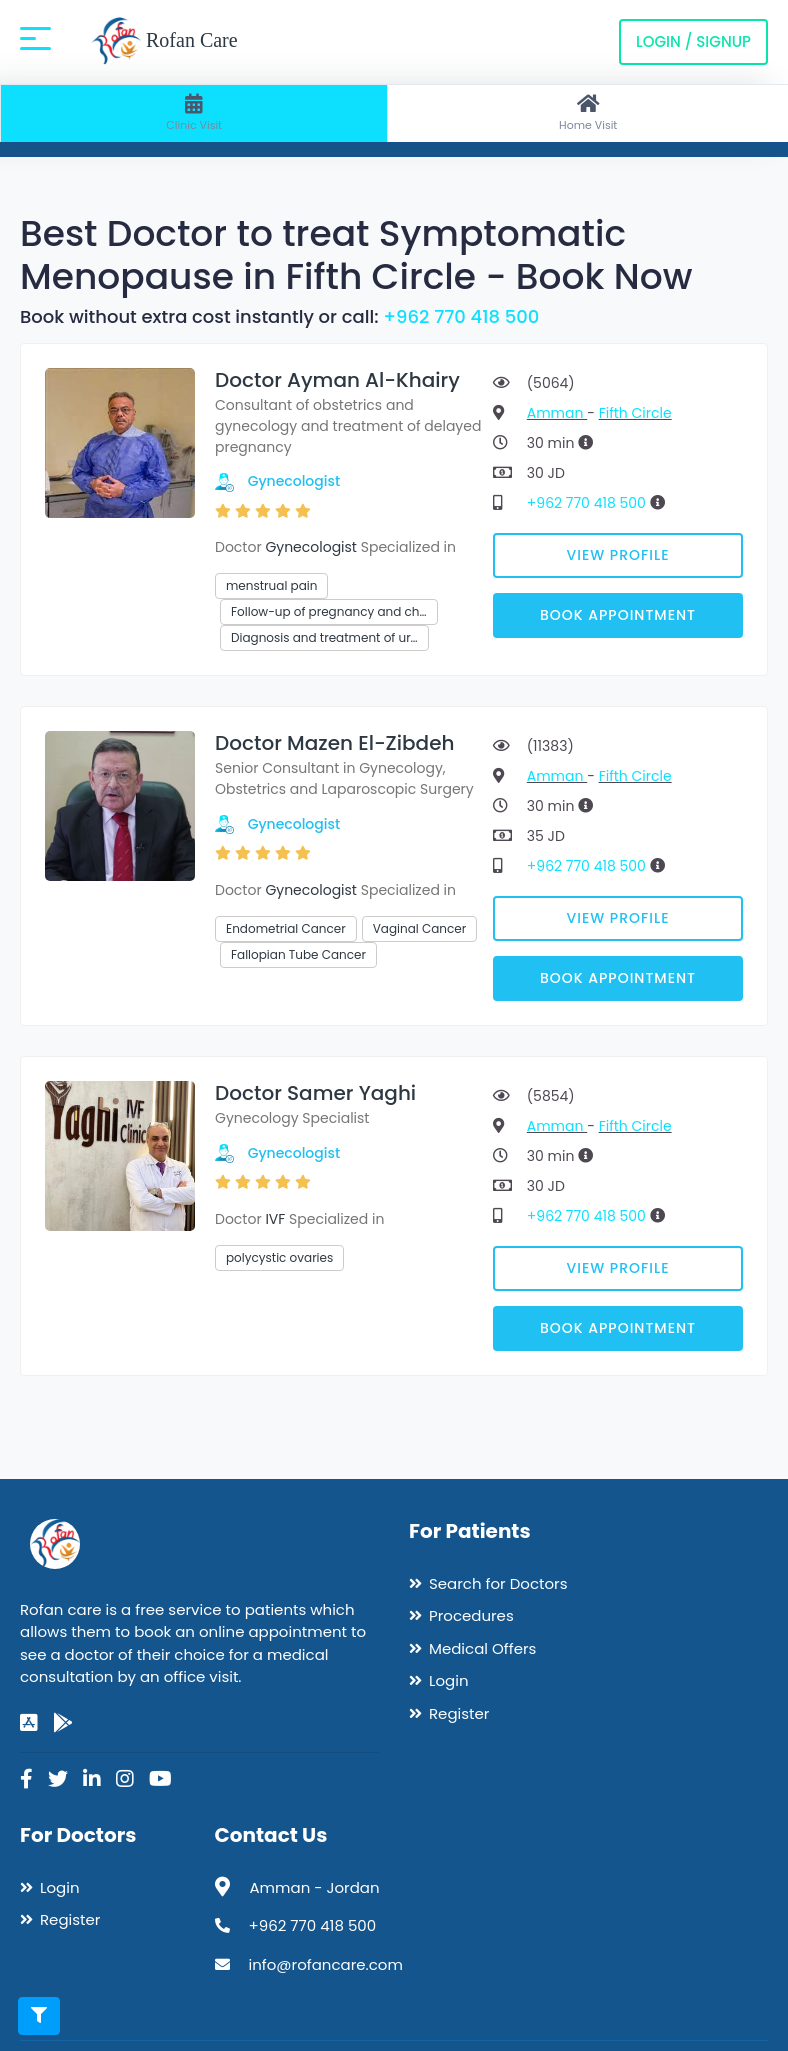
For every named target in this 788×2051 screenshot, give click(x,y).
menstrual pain (271, 585)
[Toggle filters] (39, 2016)
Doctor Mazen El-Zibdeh (335, 743)
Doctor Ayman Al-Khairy (337, 380)
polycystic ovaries (279, 1257)
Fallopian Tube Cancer (298, 954)
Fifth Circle (635, 413)
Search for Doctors (498, 1583)
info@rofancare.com (326, 1964)
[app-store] (29, 1723)
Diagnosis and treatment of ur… (324, 637)
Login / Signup (693, 41)
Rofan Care (164, 42)
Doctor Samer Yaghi (315, 1093)
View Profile (618, 555)
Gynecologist (294, 481)
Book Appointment (618, 615)
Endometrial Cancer (286, 928)
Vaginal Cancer (420, 928)
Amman (557, 413)
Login (449, 1680)
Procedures (471, 1615)
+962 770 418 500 (461, 316)
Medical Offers (482, 1648)
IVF (275, 1219)
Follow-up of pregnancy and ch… (329, 611)
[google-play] (63, 1723)
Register (459, 1713)
